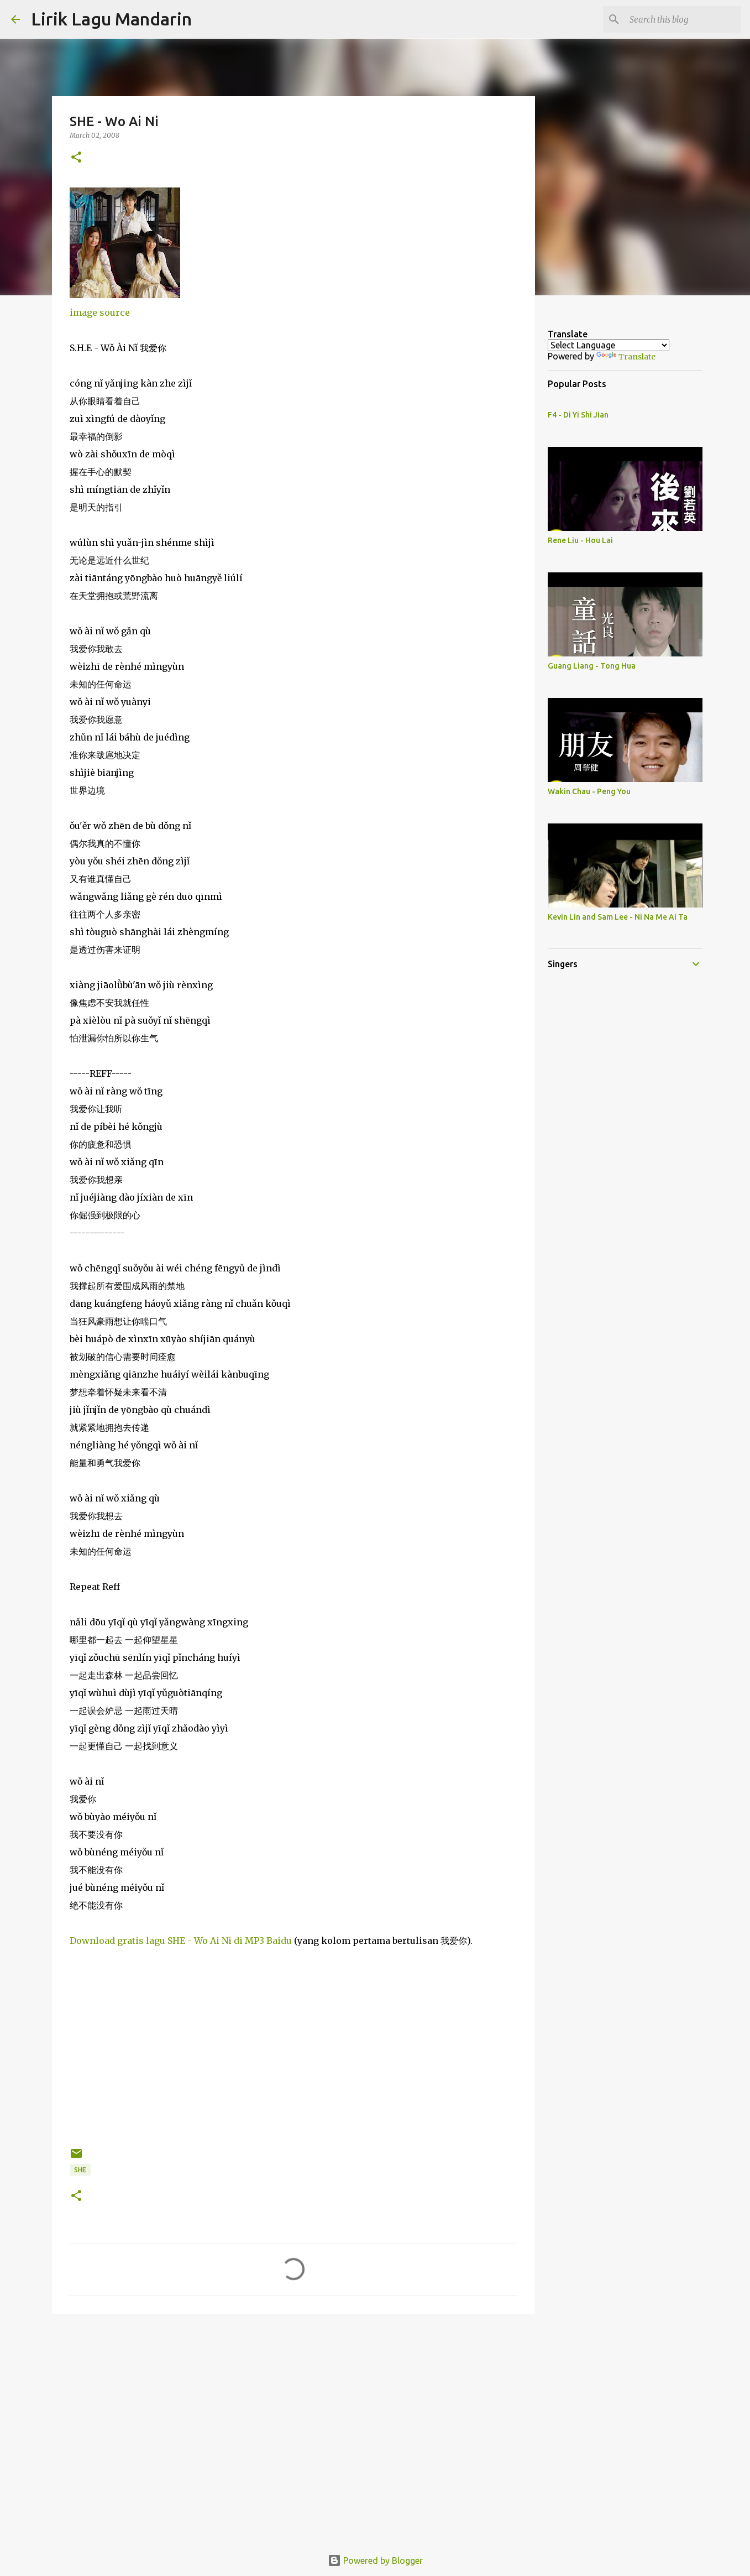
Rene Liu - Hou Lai (580, 540)
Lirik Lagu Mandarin (111, 19)
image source (100, 312)
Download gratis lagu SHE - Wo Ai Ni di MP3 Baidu (181, 1940)
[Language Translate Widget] (608, 345)
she (80, 2169)
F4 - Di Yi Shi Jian (578, 414)
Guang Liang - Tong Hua (592, 665)
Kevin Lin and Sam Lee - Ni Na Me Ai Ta (618, 916)
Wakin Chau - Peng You (589, 791)
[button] (76, 157)
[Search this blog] (683, 19)
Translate (625, 357)
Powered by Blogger (375, 2560)
